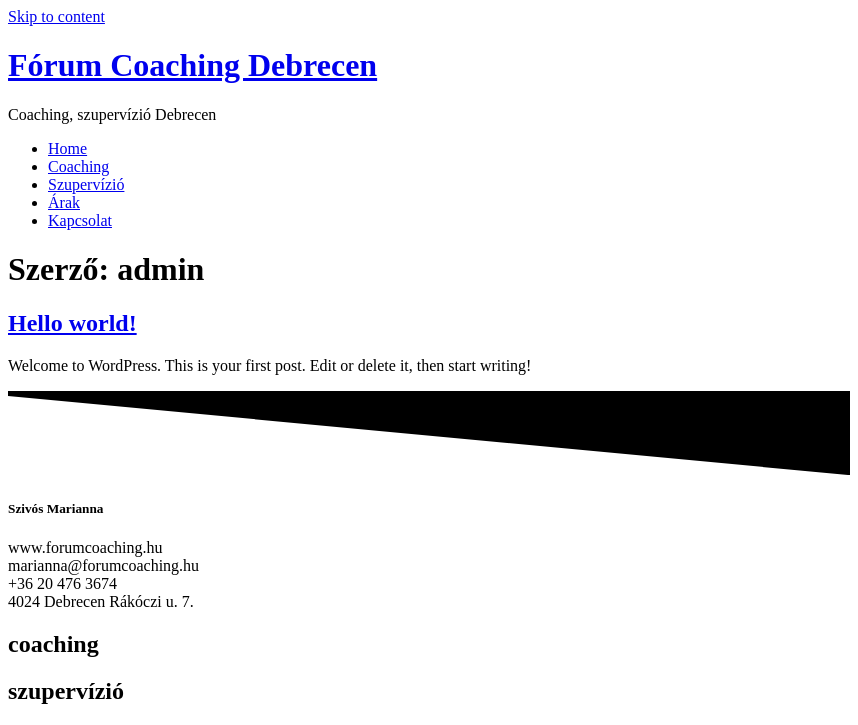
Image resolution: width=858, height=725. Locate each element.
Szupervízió (86, 184)
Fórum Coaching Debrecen (192, 65)
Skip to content (56, 16)
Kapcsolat (80, 220)
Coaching (78, 166)
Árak (64, 202)
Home (67, 148)
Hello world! (72, 323)
